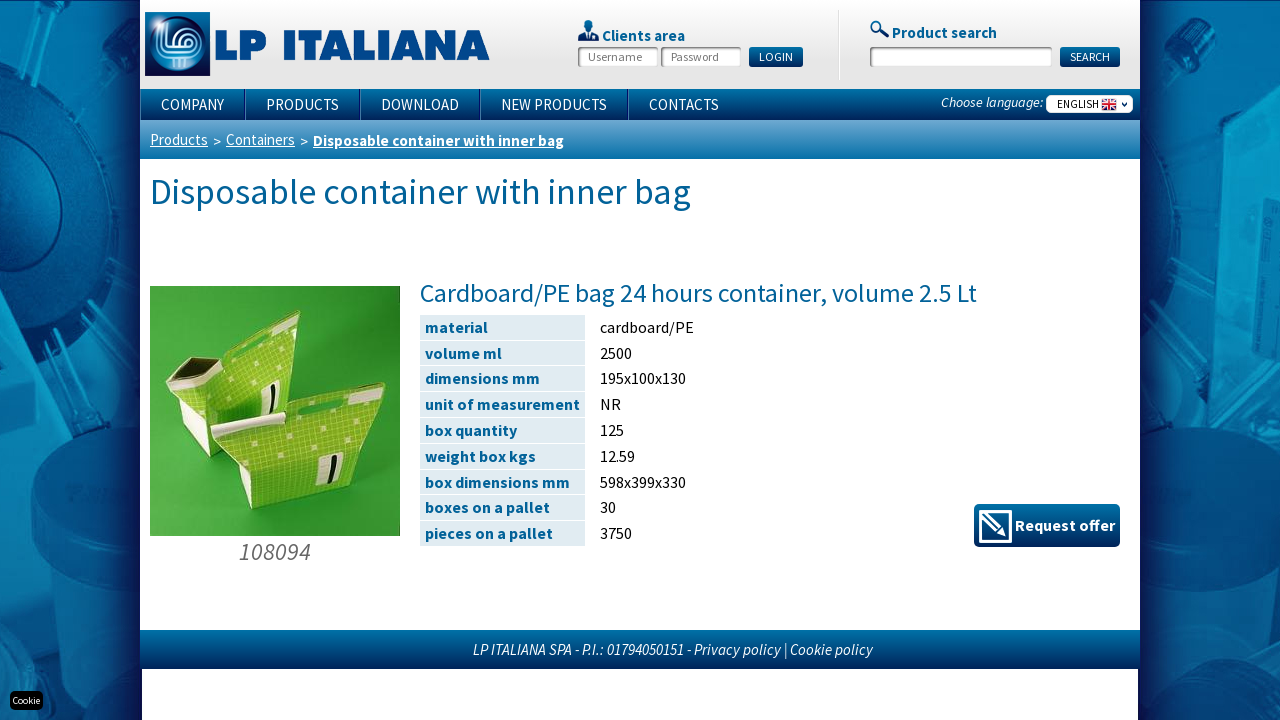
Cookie (26, 700)
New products (554, 104)
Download (420, 104)
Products (302, 104)
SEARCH (1090, 56)
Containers (260, 139)
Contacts (684, 104)
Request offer (1047, 526)
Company (192, 104)
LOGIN (776, 56)
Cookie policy (831, 649)
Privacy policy (737, 649)
